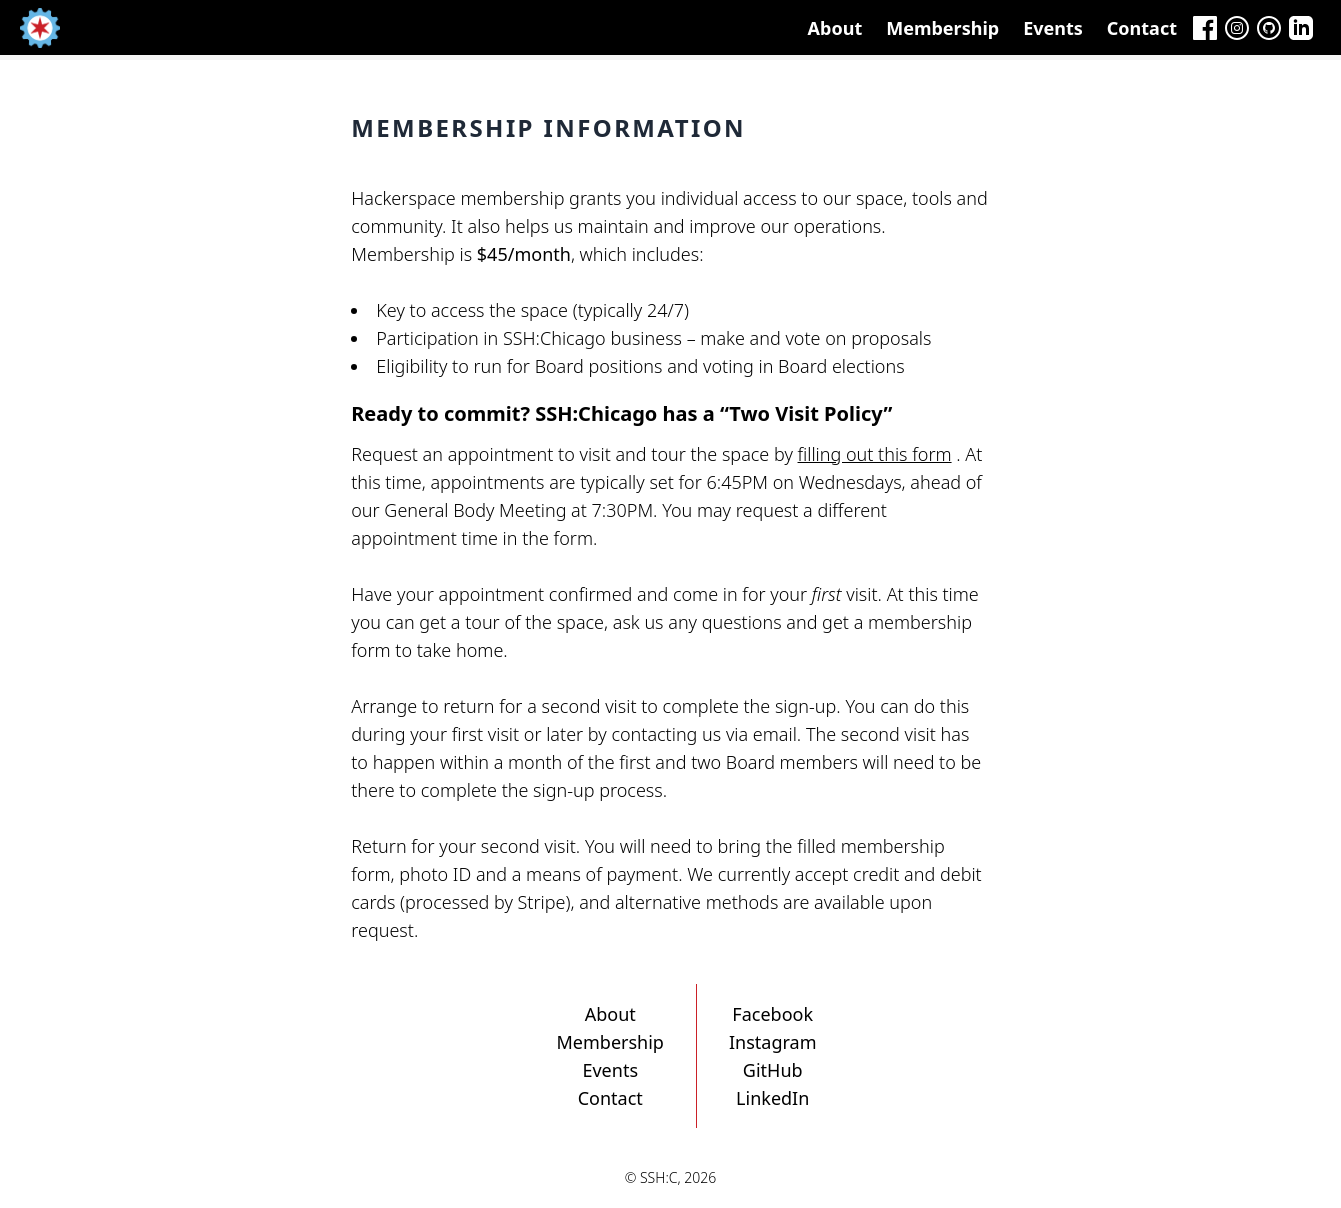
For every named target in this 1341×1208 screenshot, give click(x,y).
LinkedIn (772, 1098)
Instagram (773, 1042)
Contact (1142, 28)
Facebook (772, 1014)
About (835, 28)
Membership (942, 28)
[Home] (40, 28)
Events (1053, 28)
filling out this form (875, 454)
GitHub (773, 1070)
